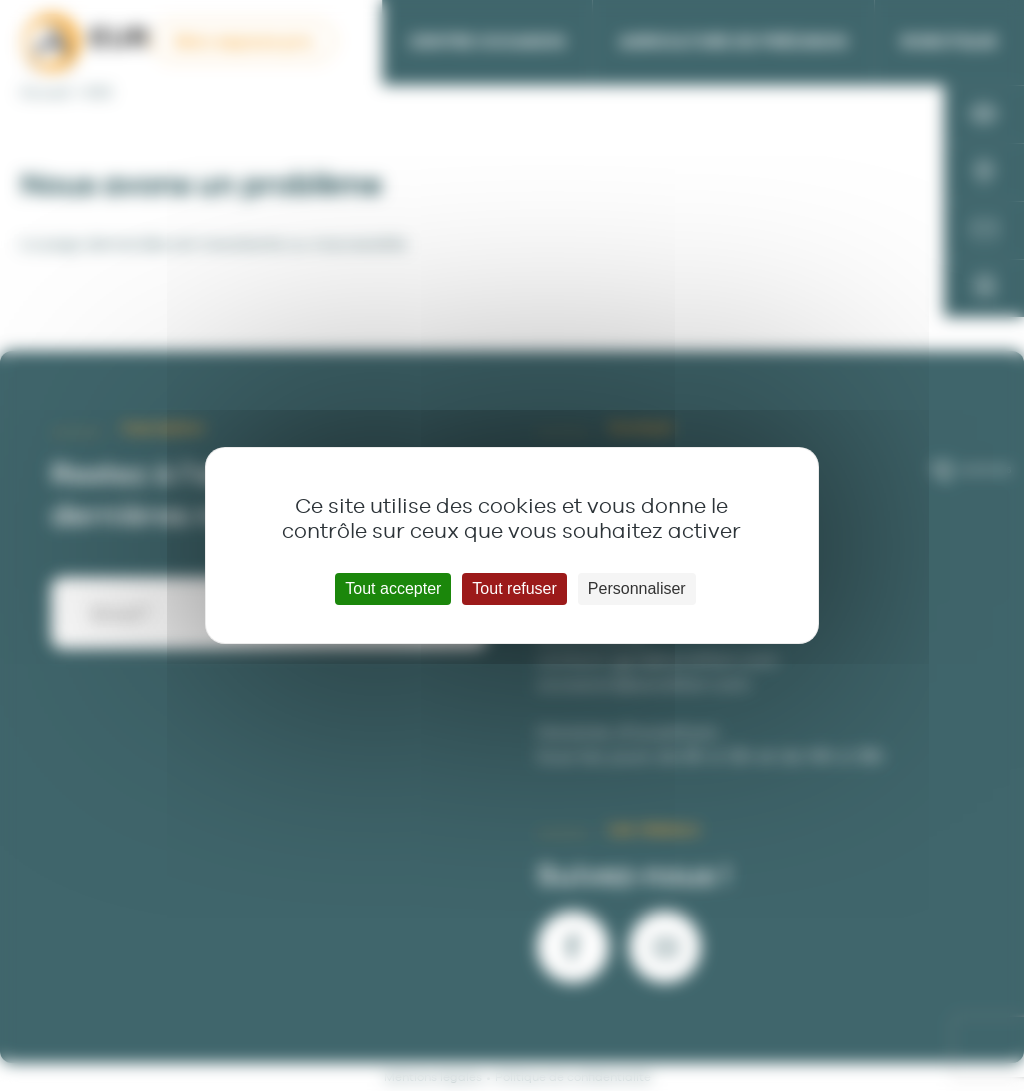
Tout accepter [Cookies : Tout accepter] (393, 588)
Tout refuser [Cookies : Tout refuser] (514, 588)
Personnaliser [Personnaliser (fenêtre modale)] (637, 588)
